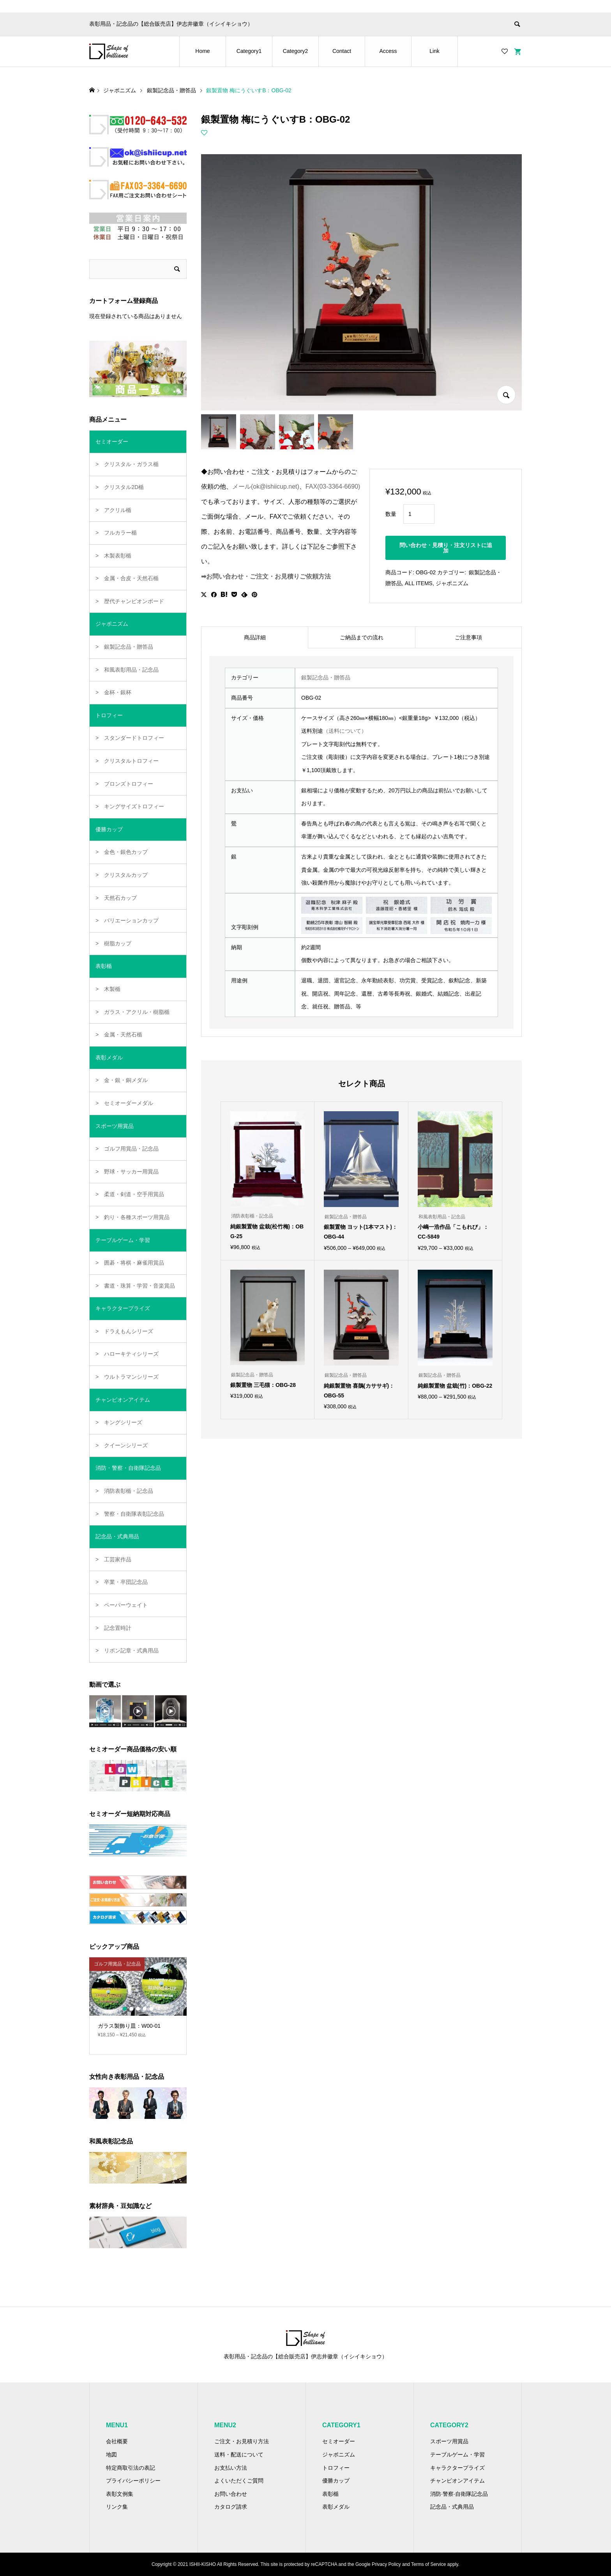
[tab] (254, 637)
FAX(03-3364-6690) (333, 486)
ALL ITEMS (419, 583)
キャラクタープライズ (457, 2468)
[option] (138, 2001)
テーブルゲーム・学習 (457, 2454)
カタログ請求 (230, 2507)
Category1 (249, 51)
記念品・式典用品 (452, 2507)
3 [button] (138, 2009)
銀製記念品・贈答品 (325, 677)
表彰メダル (336, 2507)
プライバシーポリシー (133, 2480)
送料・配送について (238, 2454)
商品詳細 (255, 637)
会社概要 (117, 2441)
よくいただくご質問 (238, 2480)
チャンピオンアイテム (457, 2480)
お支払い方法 (230, 2468)
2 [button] (131, 2009)
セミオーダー (338, 2441)
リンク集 (117, 2507)
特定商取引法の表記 (130, 2468)
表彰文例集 (119, 2494)
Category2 (295, 51)
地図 (111, 2454)
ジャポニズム (452, 583)
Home (202, 51)
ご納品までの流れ (361, 637)
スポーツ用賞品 (449, 2441)
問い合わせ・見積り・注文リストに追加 (445, 548)
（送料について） (345, 731)
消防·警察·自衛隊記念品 (459, 2494)
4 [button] (144, 2009)
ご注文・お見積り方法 (241, 2441)
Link (434, 51)
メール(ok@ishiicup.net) (265, 486)
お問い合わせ (230, 2494)
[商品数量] (418, 514)
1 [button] (124, 2009)
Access (388, 51)
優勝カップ (336, 2480)
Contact (341, 51)
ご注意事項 (468, 637)
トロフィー (336, 2468)
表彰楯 (330, 2494)
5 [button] (151, 2009)
